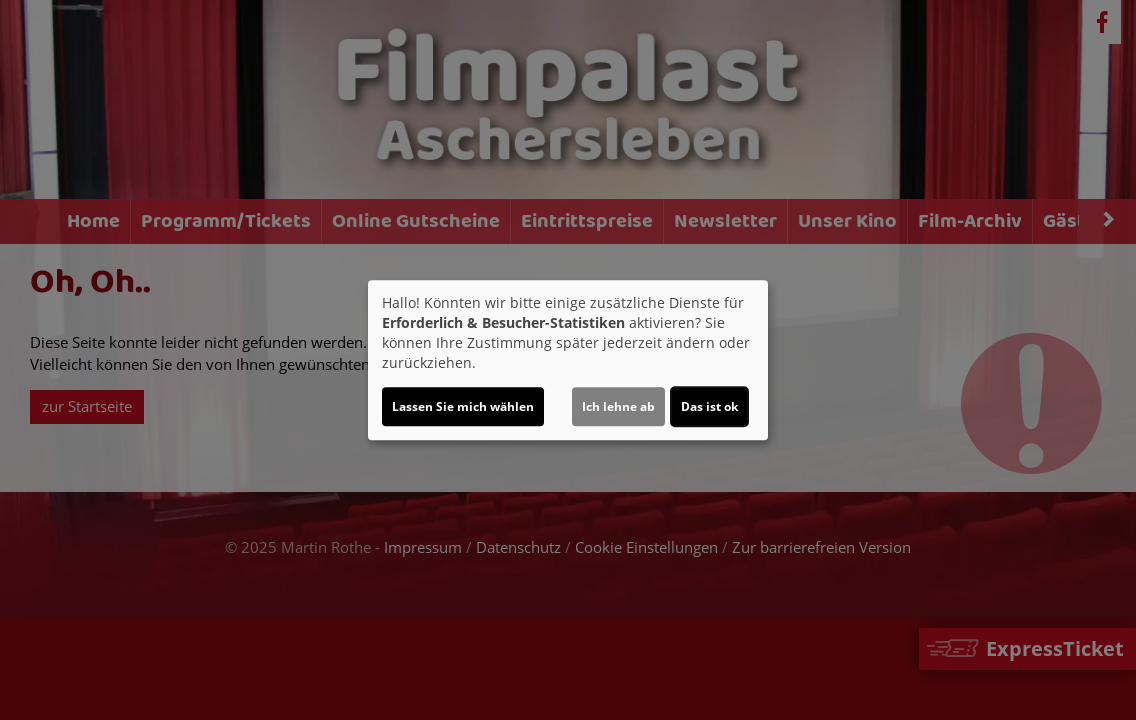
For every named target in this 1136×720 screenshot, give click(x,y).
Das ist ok (709, 406)
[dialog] (568, 360)
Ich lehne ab (618, 406)
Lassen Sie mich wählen (463, 406)
